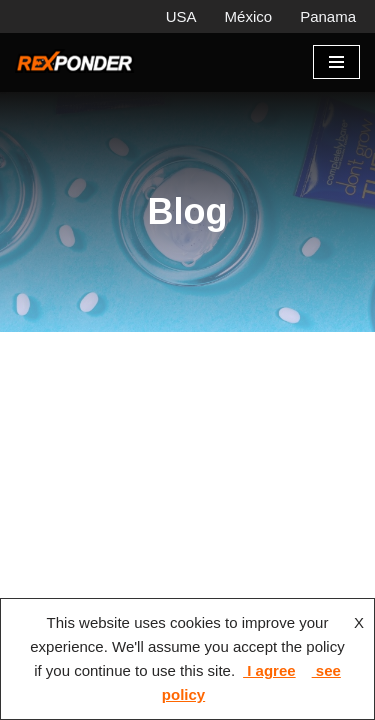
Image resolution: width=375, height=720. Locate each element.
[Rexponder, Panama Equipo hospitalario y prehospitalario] (75, 62)
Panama (328, 16)
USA (181, 16)
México (249, 16)
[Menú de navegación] (336, 62)
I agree (269, 670)
